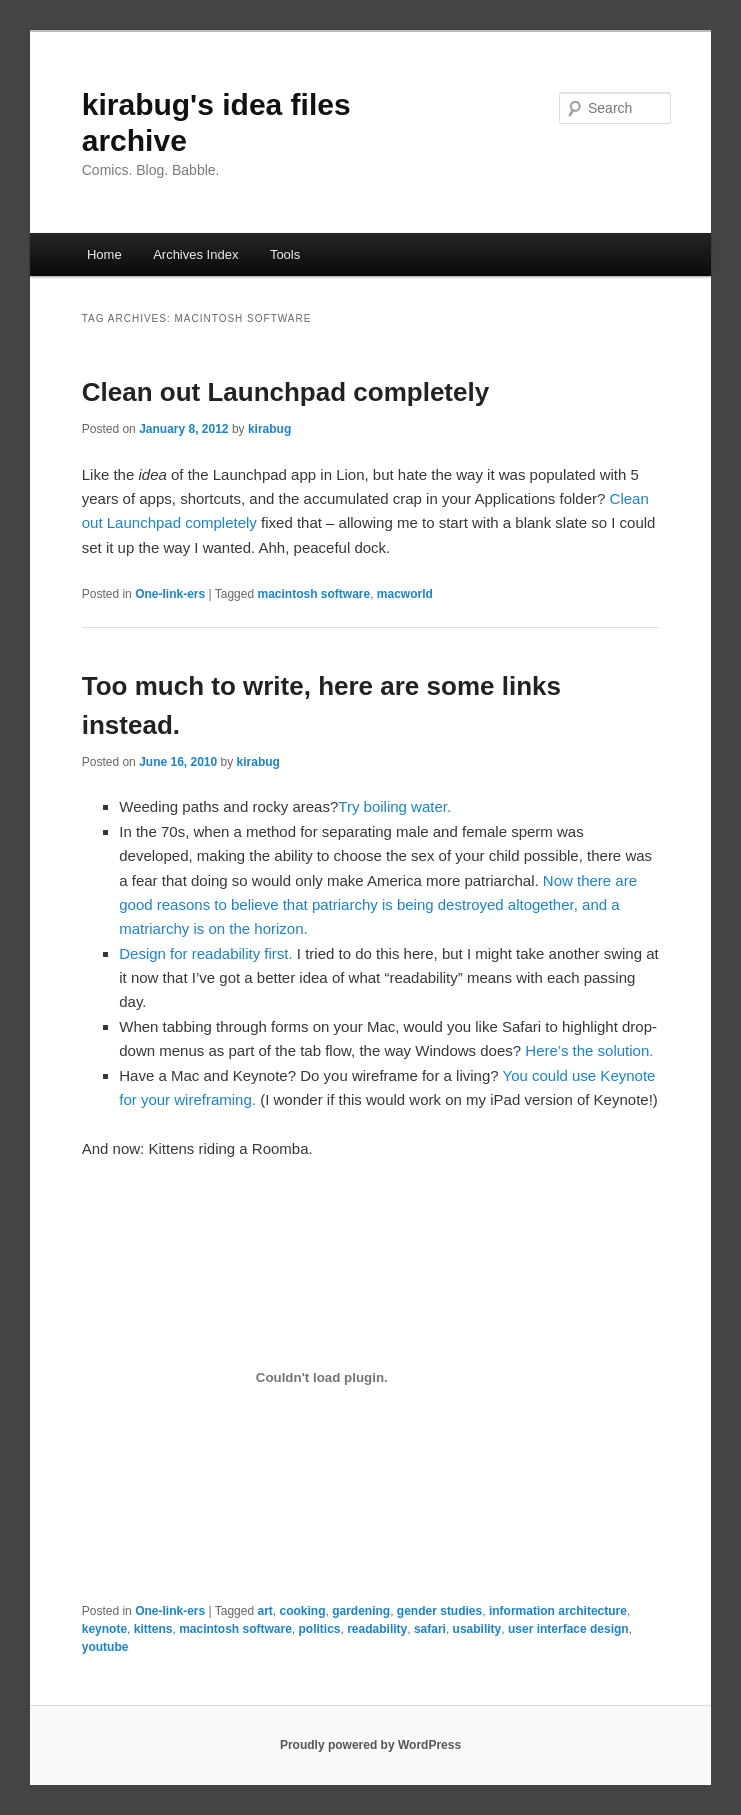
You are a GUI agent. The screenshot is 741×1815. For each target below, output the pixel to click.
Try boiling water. (394, 806)
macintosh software (313, 594)
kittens (153, 1629)
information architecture (558, 1611)
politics (320, 1629)
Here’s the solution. (589, 1050)
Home (104, 254)
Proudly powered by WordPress (370, 1745)
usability (477, 1629)
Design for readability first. (205, 953)
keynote (104, 1629)
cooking (302, 1611)
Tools (285, 254)
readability (377, 1629)
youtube (105, 1647)
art (264, 1611)
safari (430, 1629)
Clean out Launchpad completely (285, 392)
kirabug (269, 429)
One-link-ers (170, 594)
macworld (405, 594)
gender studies (439, 1611)
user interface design (568, 1629)
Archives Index (195, 254)
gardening (361, 1611)
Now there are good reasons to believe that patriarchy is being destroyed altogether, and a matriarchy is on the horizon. (378, 905)
